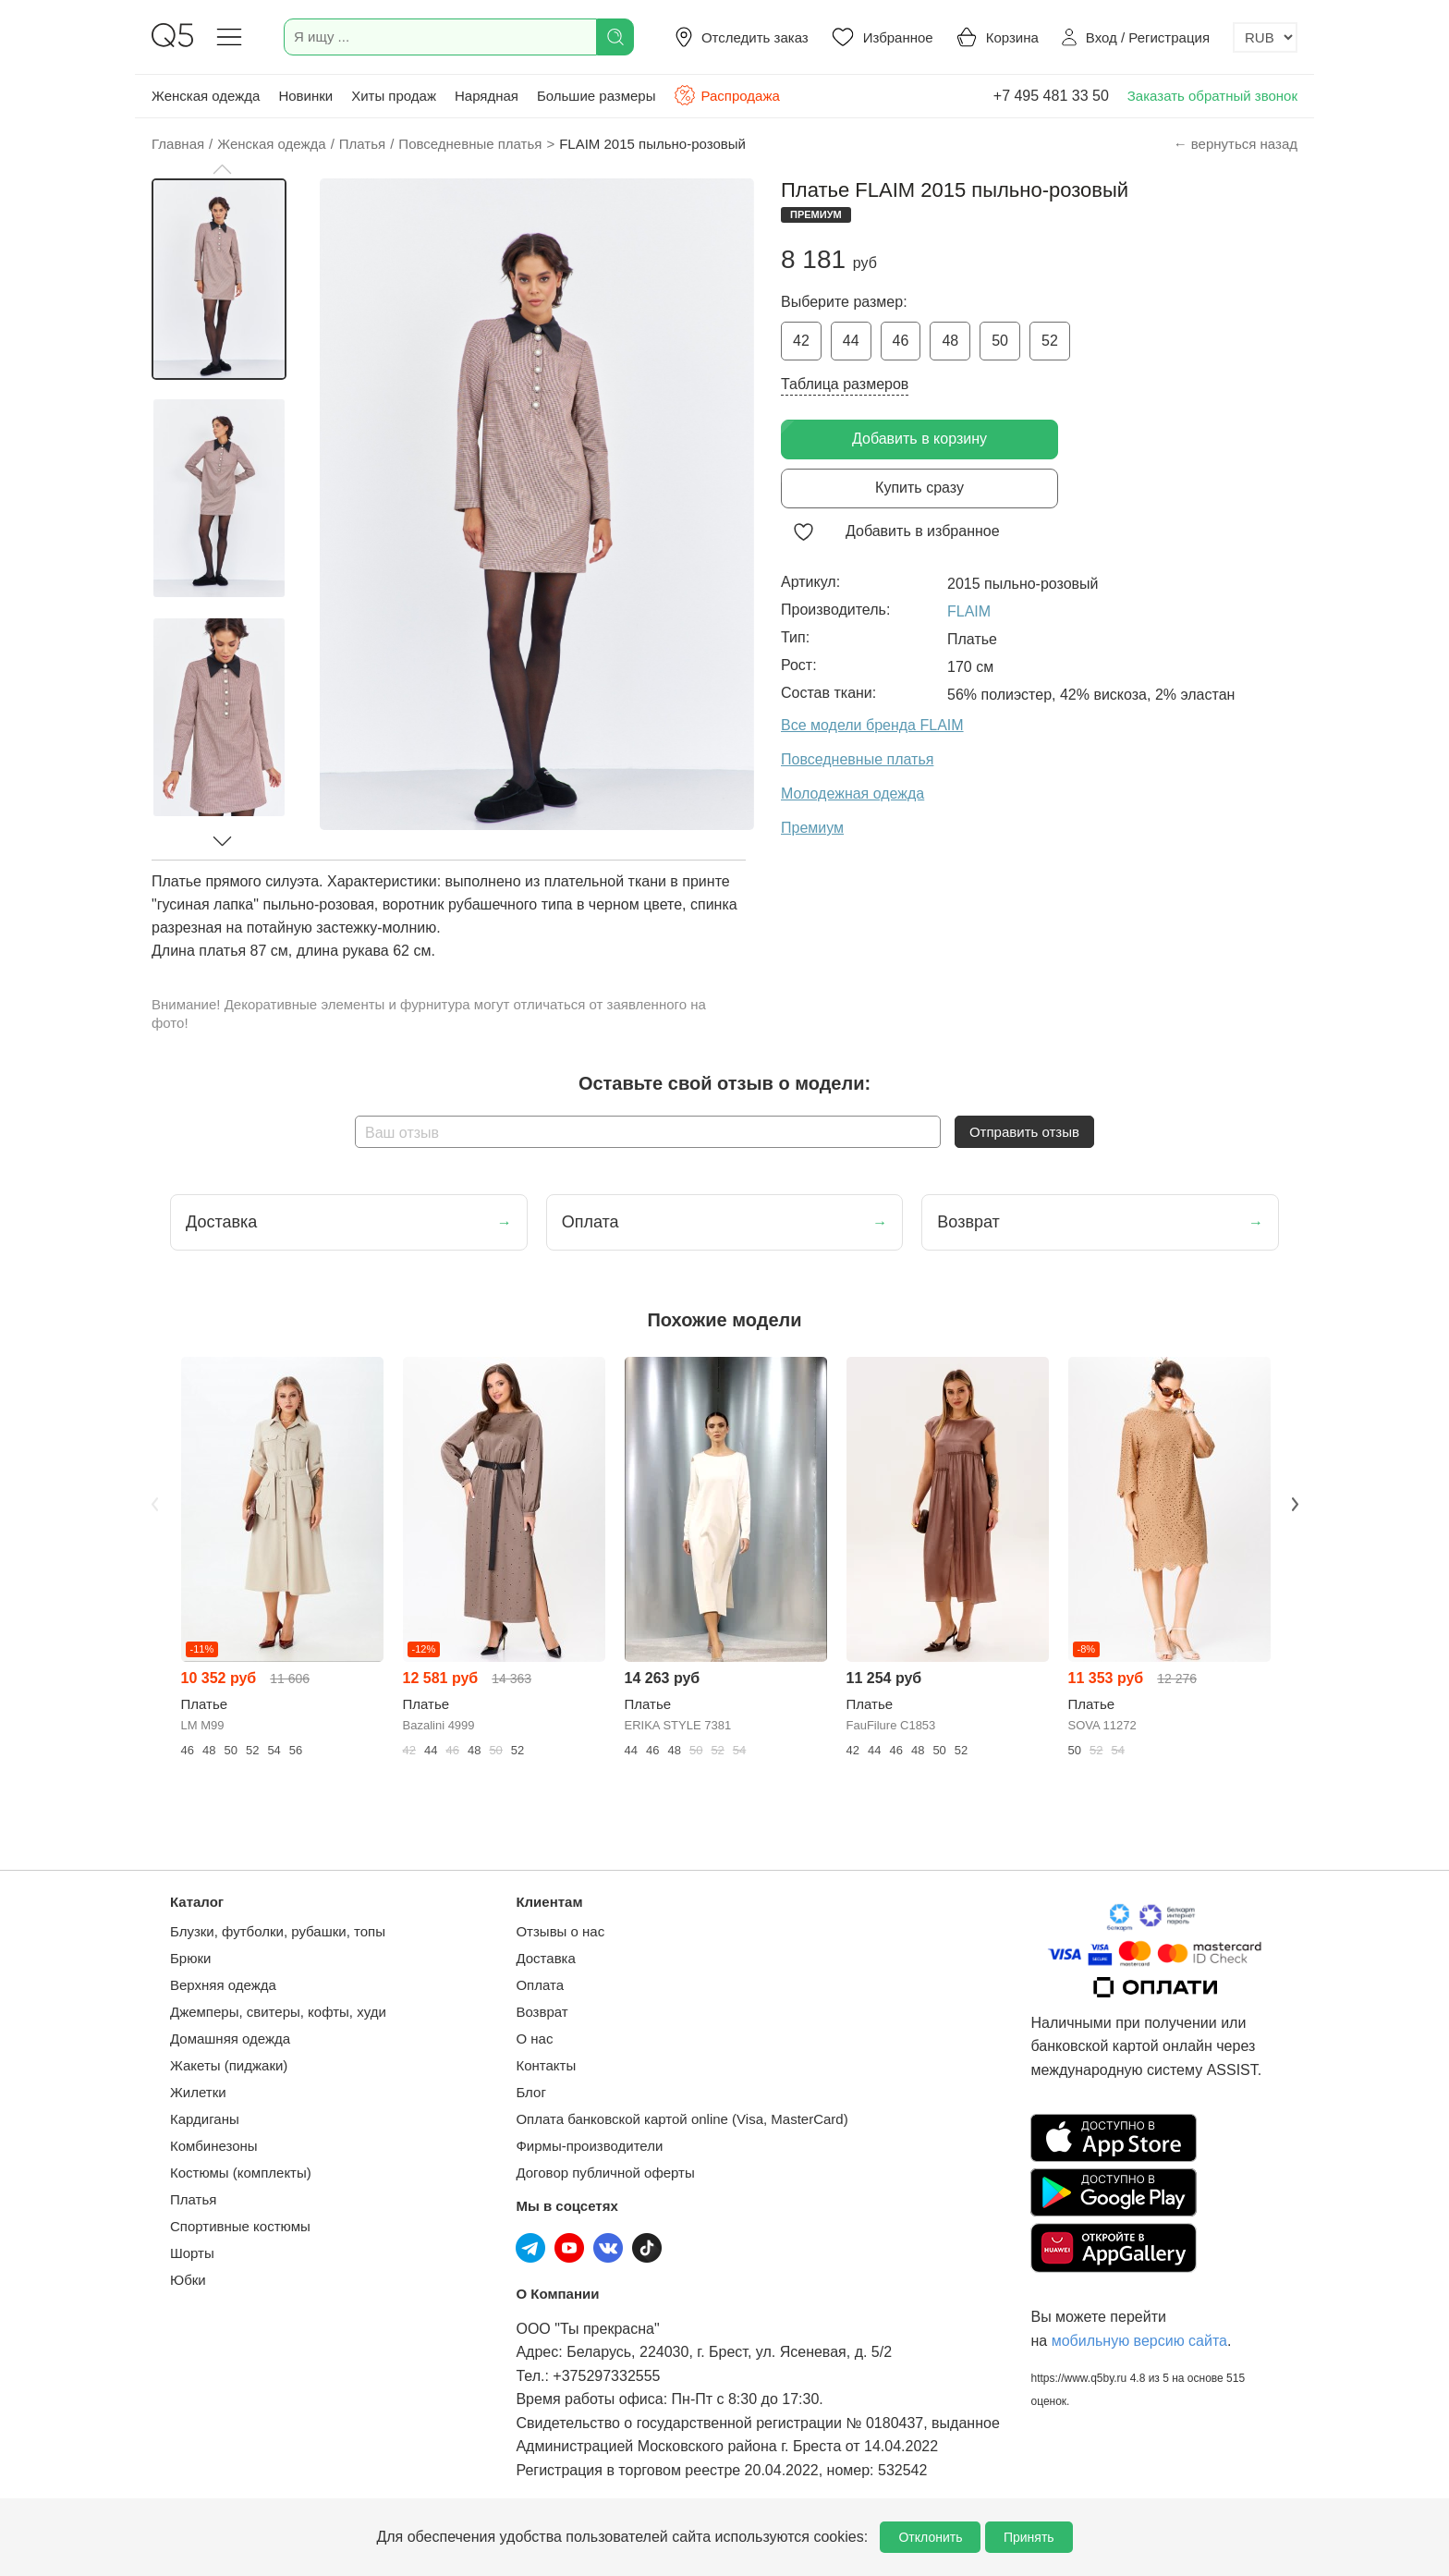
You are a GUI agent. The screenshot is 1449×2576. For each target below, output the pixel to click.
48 (950, 340)
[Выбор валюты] (1265, 37)
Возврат (541, 2012)
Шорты (192, 2253)
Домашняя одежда (230, 2038)
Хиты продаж (393, 96)
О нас (534, 2038)
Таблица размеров (844, 384)
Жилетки (198, 2092)
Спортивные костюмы (240, 2226)
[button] (222, 169)
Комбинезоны (214, 2146)
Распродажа (726, 95)
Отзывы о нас (560, 1931)
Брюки (190, 1958)
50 (1000, 340)
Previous (154, 1504)
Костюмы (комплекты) (240, 2172)
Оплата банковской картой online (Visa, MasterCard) (681, 2119)
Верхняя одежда (223, 1985)
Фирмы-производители (589, 2146)
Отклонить (930, 2537)
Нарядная (486, 96)
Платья (193, 2199)
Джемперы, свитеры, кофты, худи (278, 2012)
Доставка (545, 1958)
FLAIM (969, 611)
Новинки (305, 96)
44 (851, 340)
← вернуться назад (1235, 144)
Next (1294, 1504)
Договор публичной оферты (605, 2172)
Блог (530, 2092)
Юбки (188, 2280)
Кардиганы (204, 2119)
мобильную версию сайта (1139, 2341)
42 (801, 340)
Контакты (546, 2065)
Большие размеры (596, 96)
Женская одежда (206, 96)
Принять (1029, 2537)
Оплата (540, 1985)
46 (901, 340)
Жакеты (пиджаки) (228, 2065)
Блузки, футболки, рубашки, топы (277, 1931)
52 (1049, 340)
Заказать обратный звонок (1212, 96)
